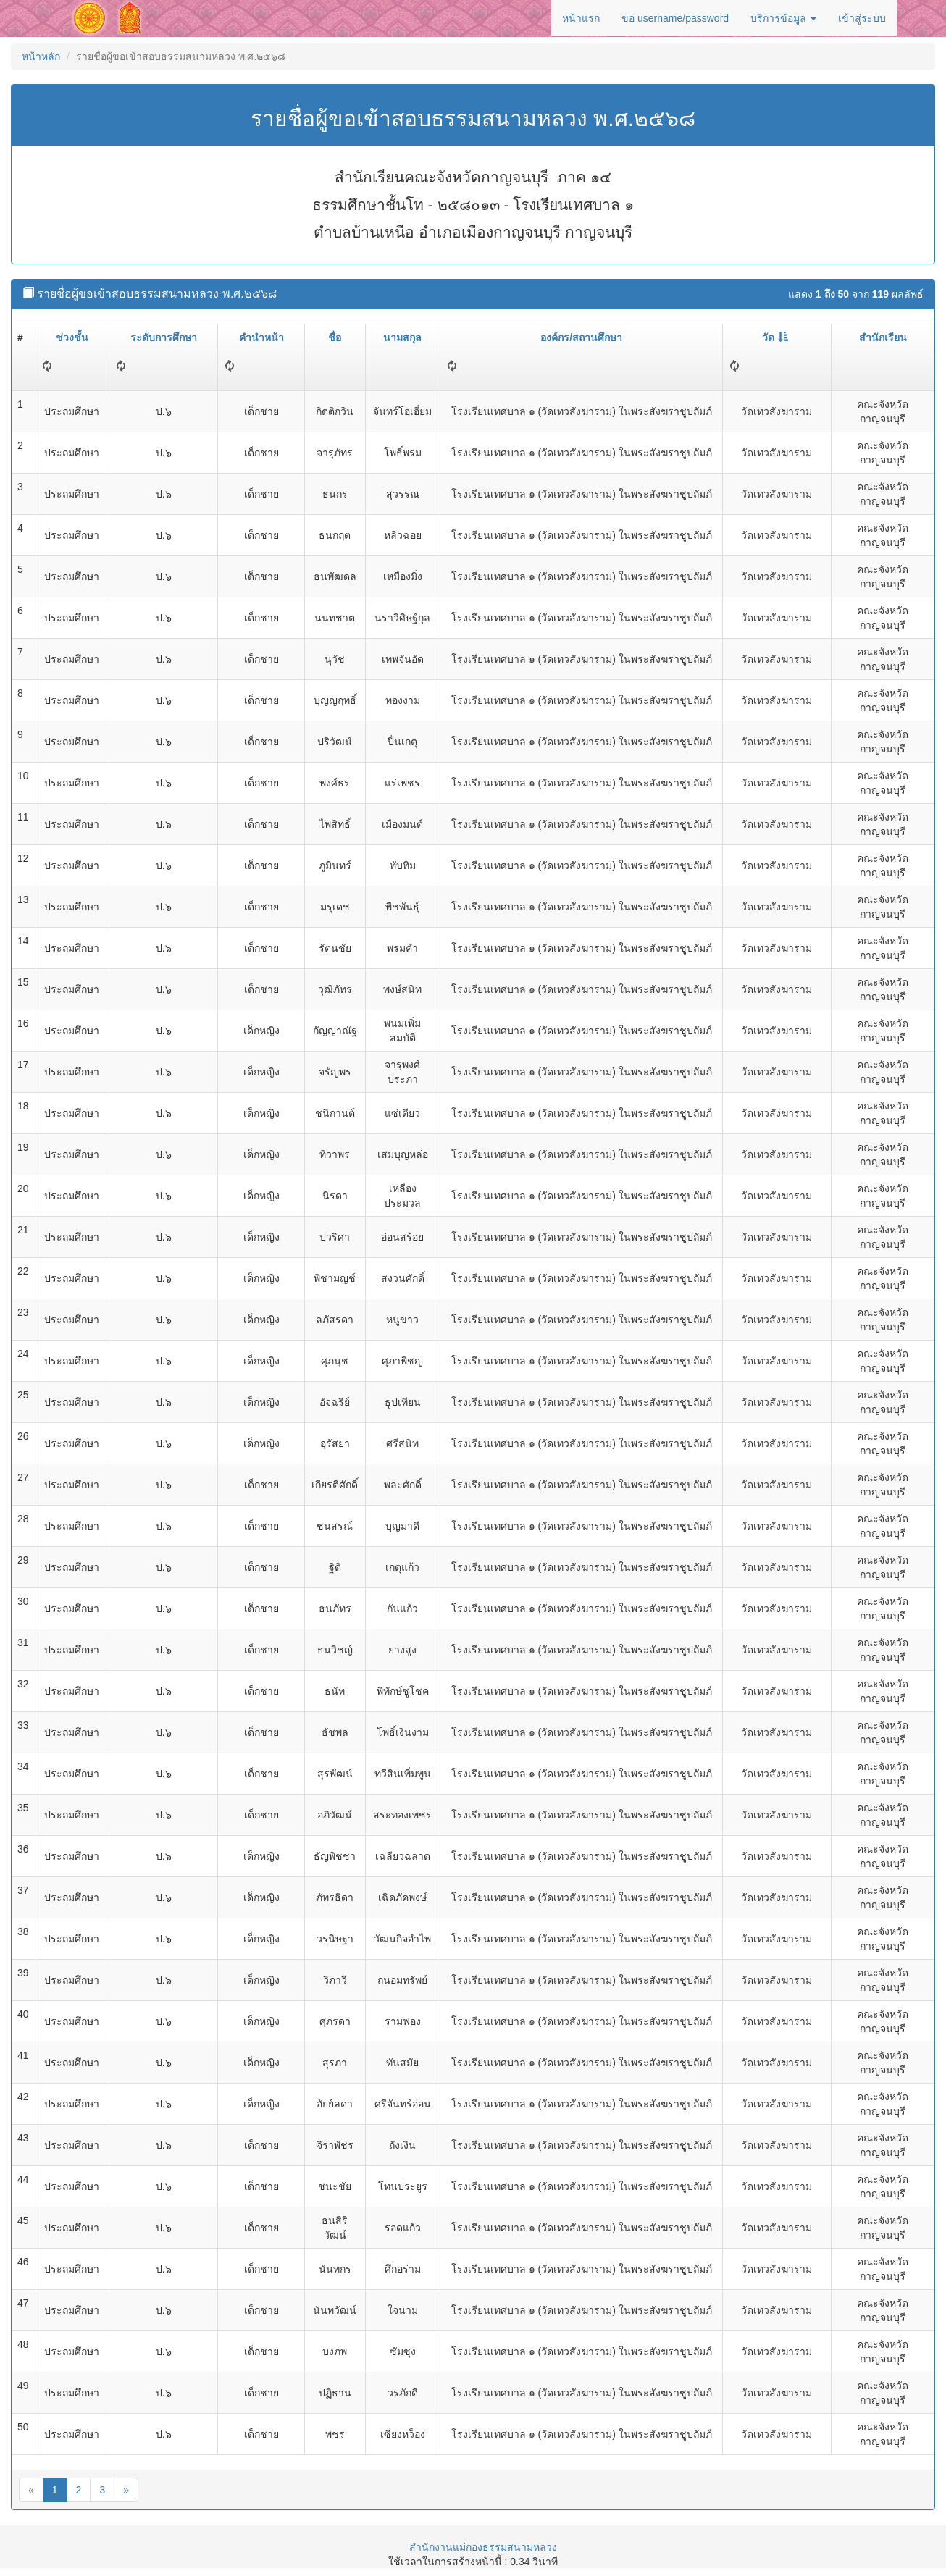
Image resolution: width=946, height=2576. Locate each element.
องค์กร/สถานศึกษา (581, 337)
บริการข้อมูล (783, 18)
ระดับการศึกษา (163, 337)
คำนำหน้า (261, 337)
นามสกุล (402, 337)
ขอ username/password (675, 18)
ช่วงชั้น (72, 337)
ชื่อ (334, 337)
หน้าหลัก (41, 56)
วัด (775, 337)
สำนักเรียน (883, 337)
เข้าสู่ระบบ (862, 18)
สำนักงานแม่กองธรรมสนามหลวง (483, 2547)
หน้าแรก (581, 18)
